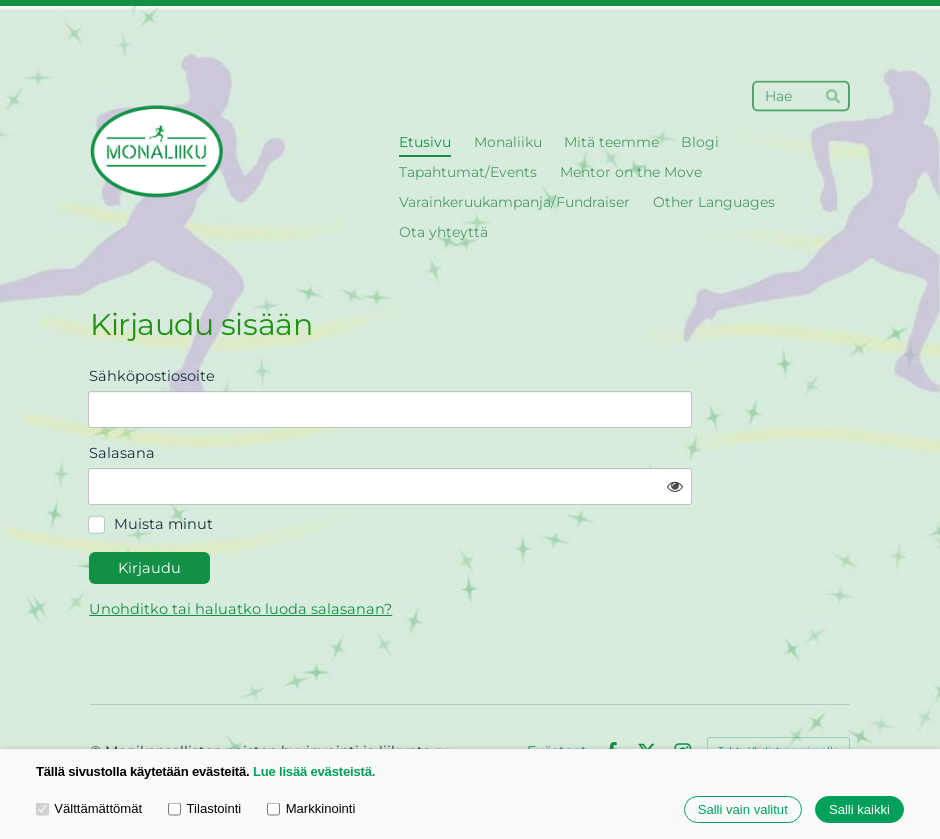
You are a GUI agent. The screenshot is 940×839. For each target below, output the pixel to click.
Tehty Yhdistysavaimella (778, 696)
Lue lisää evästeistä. (314, 771)
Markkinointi (311, 808)
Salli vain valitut (743, 809)
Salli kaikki (859, 809)
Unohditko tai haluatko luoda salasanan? (415, 555)
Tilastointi (204, 808)
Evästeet (557, 697)
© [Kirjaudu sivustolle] (97, 697)
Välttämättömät (89, 808)
